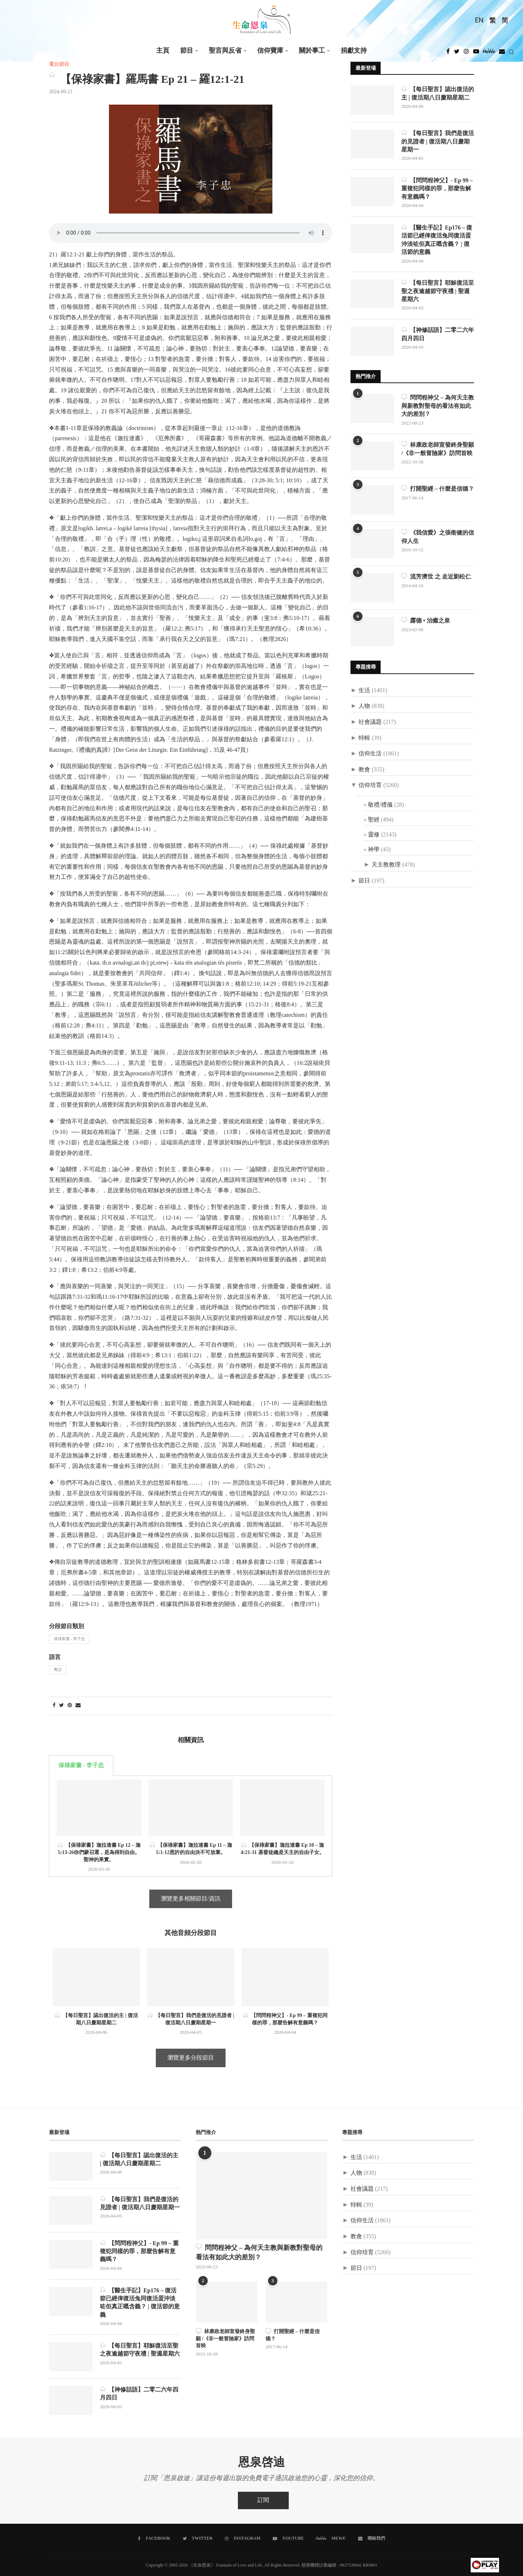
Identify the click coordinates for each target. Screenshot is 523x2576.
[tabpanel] (190, 1826)
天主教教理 (386, 865)
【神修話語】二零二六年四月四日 (437, 333)
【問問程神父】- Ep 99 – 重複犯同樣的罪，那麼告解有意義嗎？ (437, 188)
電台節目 (59, 64)
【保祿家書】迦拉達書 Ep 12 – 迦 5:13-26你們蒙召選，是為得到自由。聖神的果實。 (99, 1852)
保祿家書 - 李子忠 (69, 1639)
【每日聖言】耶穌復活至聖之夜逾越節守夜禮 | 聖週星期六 (437, 291)
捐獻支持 (354, 50)
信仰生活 (370, 754)
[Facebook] (448, 53)
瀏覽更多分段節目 (190, 2058)
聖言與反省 (225, 50)
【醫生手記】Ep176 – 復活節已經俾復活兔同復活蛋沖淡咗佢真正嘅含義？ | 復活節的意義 (437, 239)
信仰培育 (370, 786)
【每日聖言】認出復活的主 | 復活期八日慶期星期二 (437, 93)
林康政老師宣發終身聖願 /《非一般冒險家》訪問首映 (437, 449)
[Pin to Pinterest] (70, 1706)
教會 (364, 770)
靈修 (374, 835)
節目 (186, 50)
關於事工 (312, 50)
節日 (364, 881)
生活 (364, 690)
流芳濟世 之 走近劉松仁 (436, 576)
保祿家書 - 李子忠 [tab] (81, 1765)
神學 (374, 850)
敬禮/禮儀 (380, 805)
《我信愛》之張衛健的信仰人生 (437, 537)
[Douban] (502, 53)
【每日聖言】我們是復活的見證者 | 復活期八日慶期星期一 (437, 141)
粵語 (58, 1670)
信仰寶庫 (270, 50)
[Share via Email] (78, 1706)
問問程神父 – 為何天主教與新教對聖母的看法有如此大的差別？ (437, 406)
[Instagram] (466, 53)
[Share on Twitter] (61, 1706)
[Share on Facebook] (54, 1706)
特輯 (364, 738)
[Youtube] (476, 53)
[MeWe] (489, 53)
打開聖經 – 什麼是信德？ (437, 489)
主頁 (162, 50)
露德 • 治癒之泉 (425, 620)
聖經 (374, 820)
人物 (364, 706)
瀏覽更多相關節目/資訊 (190, 1899)
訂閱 (263, 2501)
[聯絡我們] (371, 2539)
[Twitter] (457, 53)
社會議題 (370, 722)
